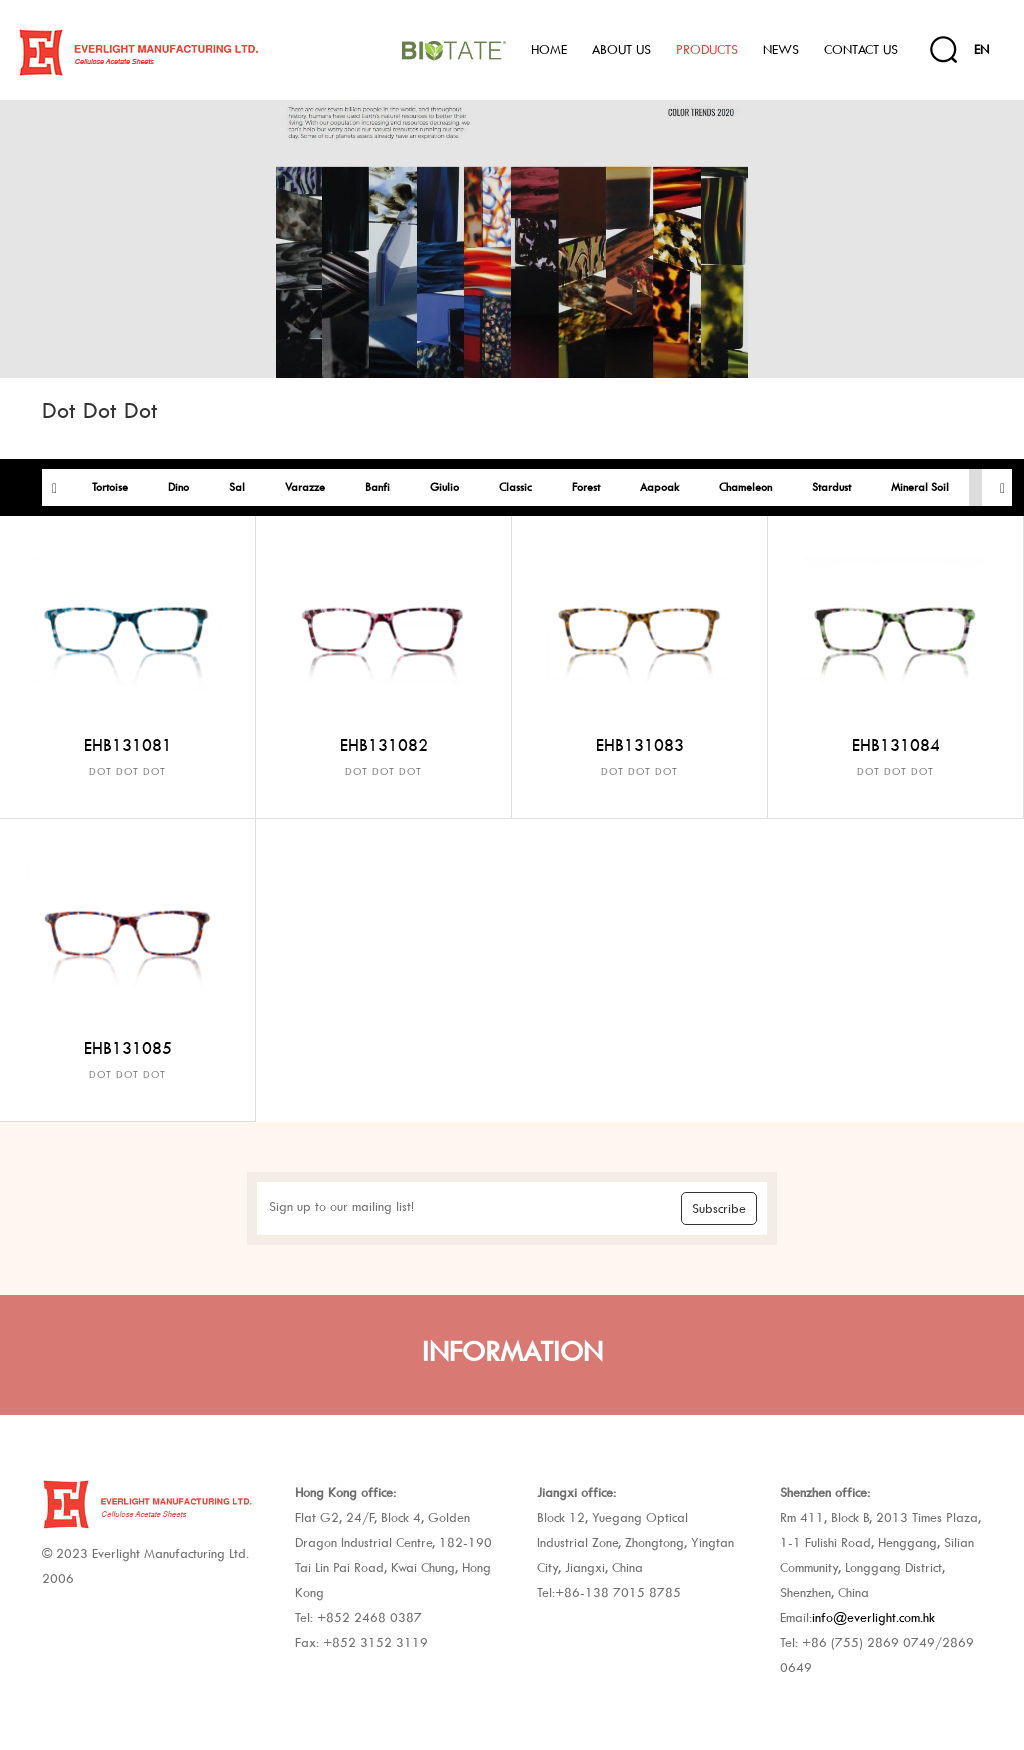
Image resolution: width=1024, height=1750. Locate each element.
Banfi (377, 487)
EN (981, 49)
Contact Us (861, 49)
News (781, 49)
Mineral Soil (920, 487)
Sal (237, 487)
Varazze (305, 487)
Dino (178, 487)
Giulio (444, 487)
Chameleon (745, 487)
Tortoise (110, 487)
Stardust (831, 487)
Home (549, 49)
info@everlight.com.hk (873, 1617)
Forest (586, 487)
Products (707, 49)
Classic (515, 487)
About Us (621, 49)
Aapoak (659, 487)
